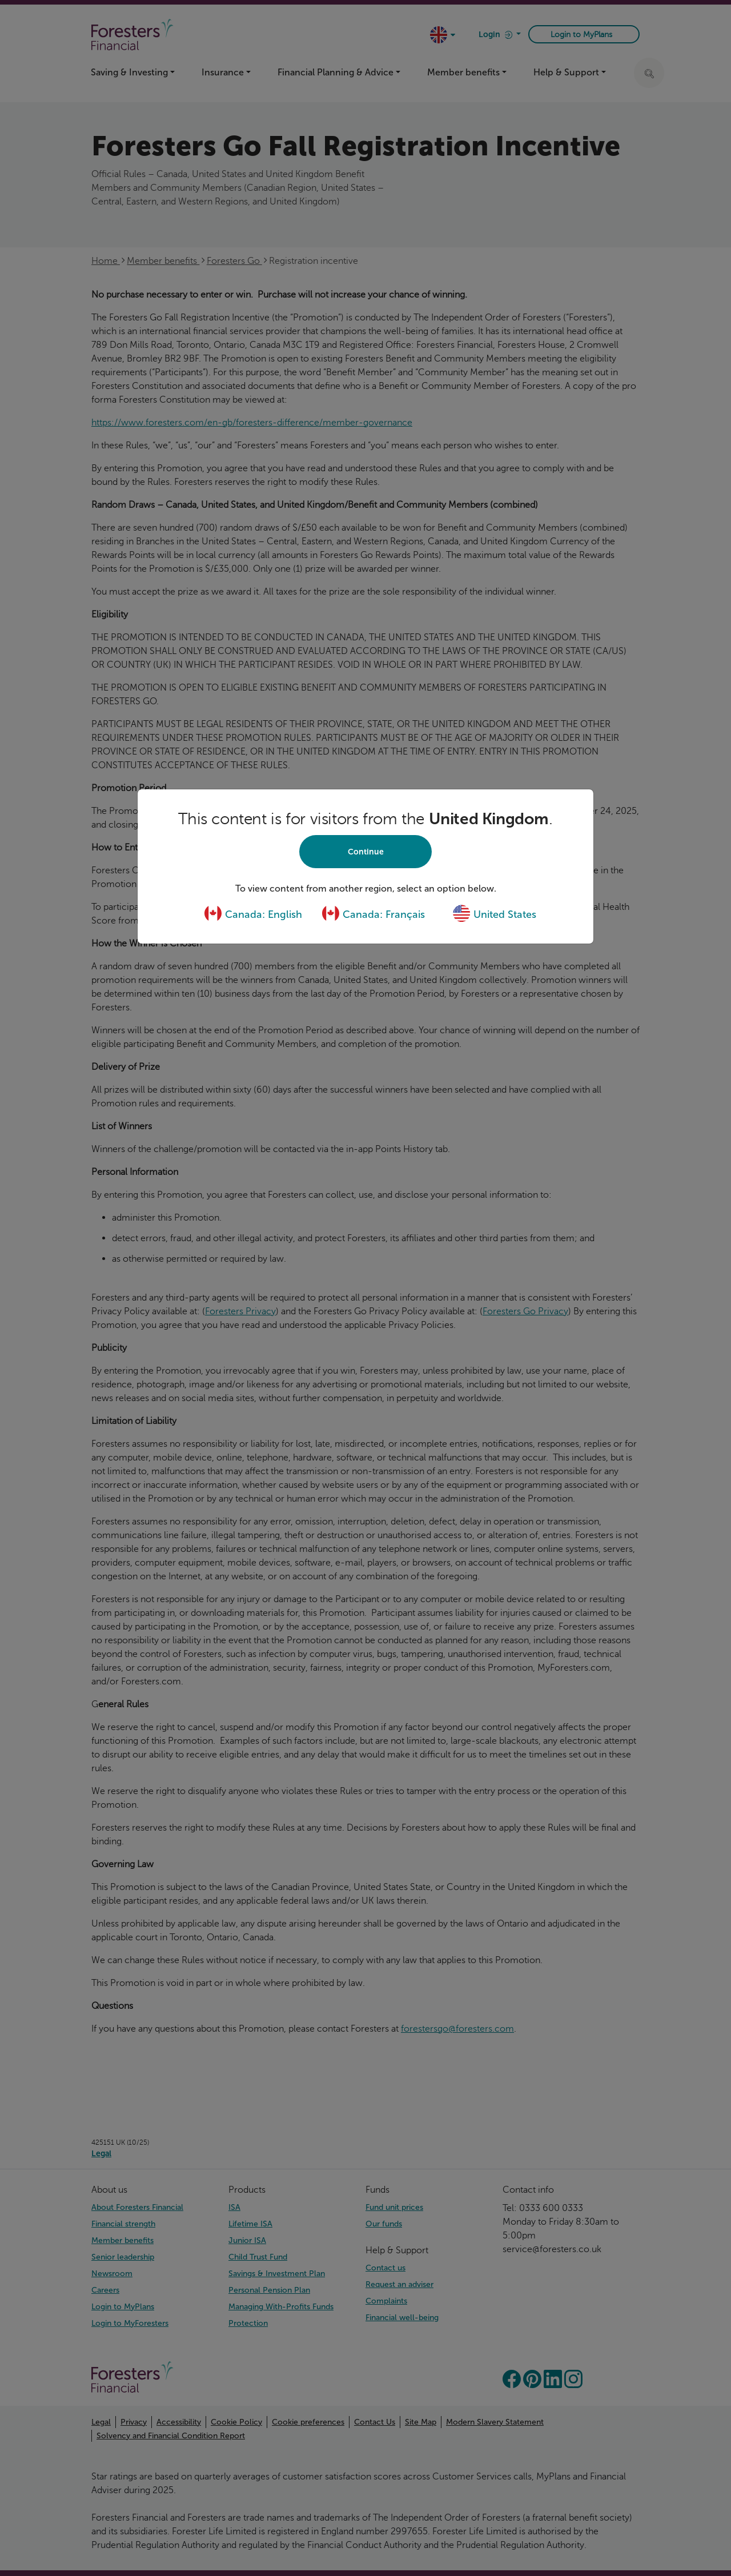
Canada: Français (373, 914)
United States (494, 914)
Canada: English (253, 914)
